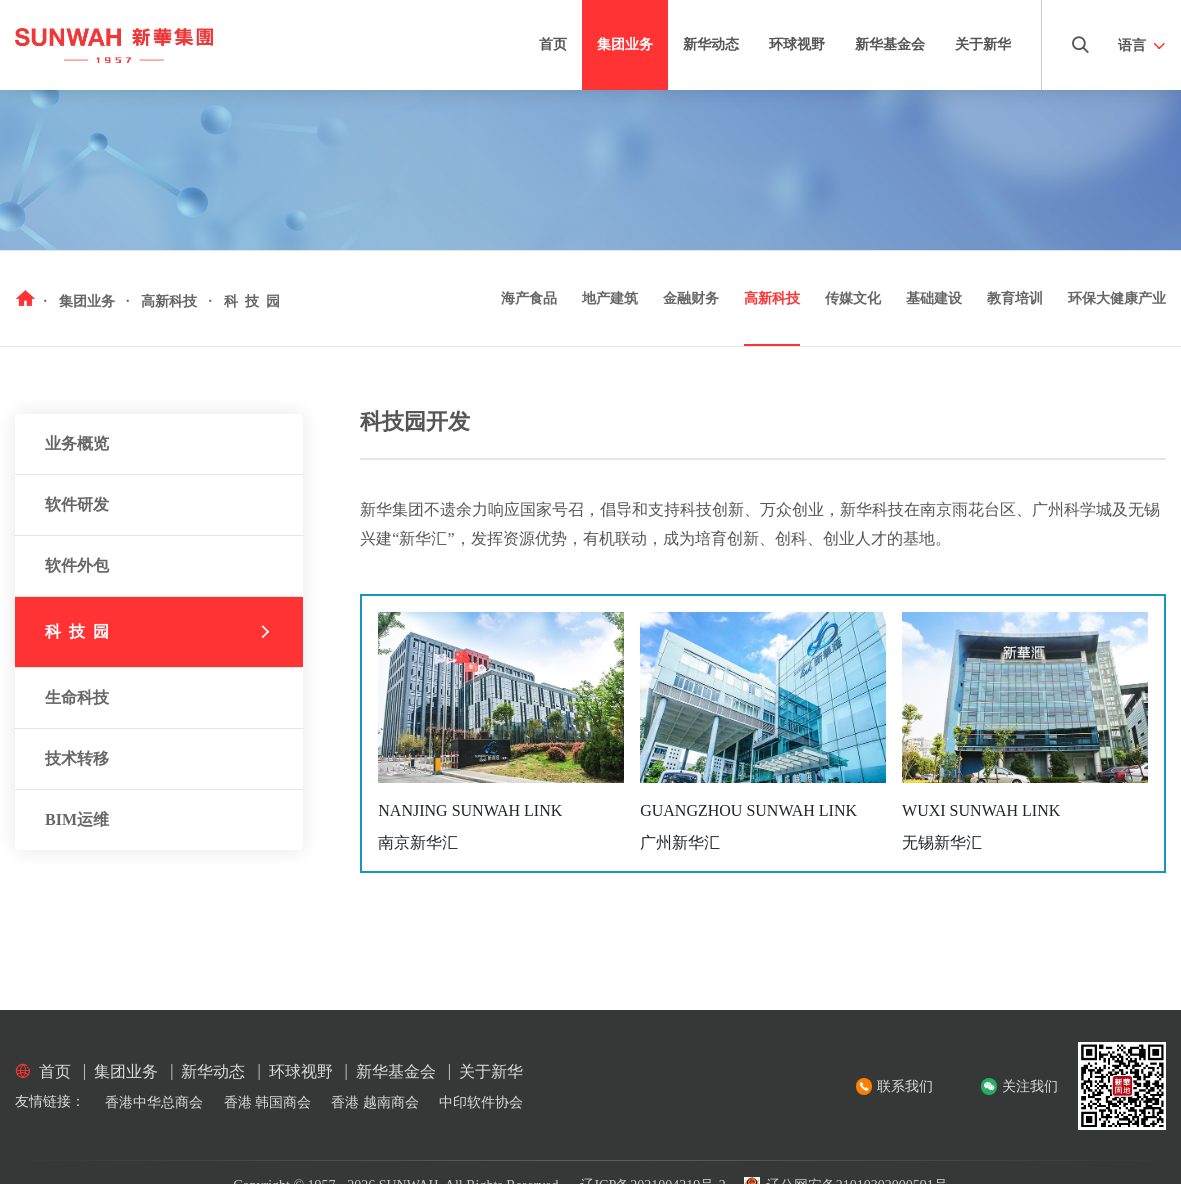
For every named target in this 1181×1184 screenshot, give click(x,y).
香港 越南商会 (375, 1102)
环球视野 (797, 44)
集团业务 (625, 44)
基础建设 (934, 298)
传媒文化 (853, 298)
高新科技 (772, 298)
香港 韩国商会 (268, 1102)
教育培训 (1015, 298)
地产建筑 (610, 298)
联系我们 (905, 1086)
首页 (553, 44)
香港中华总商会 (154, 1102)
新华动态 (711, 44)
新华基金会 (890, 44)
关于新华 (983, 44)
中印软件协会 (481, 1102)
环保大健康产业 (1117, 298)
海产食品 (529, 298)
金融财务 (691, 298)
